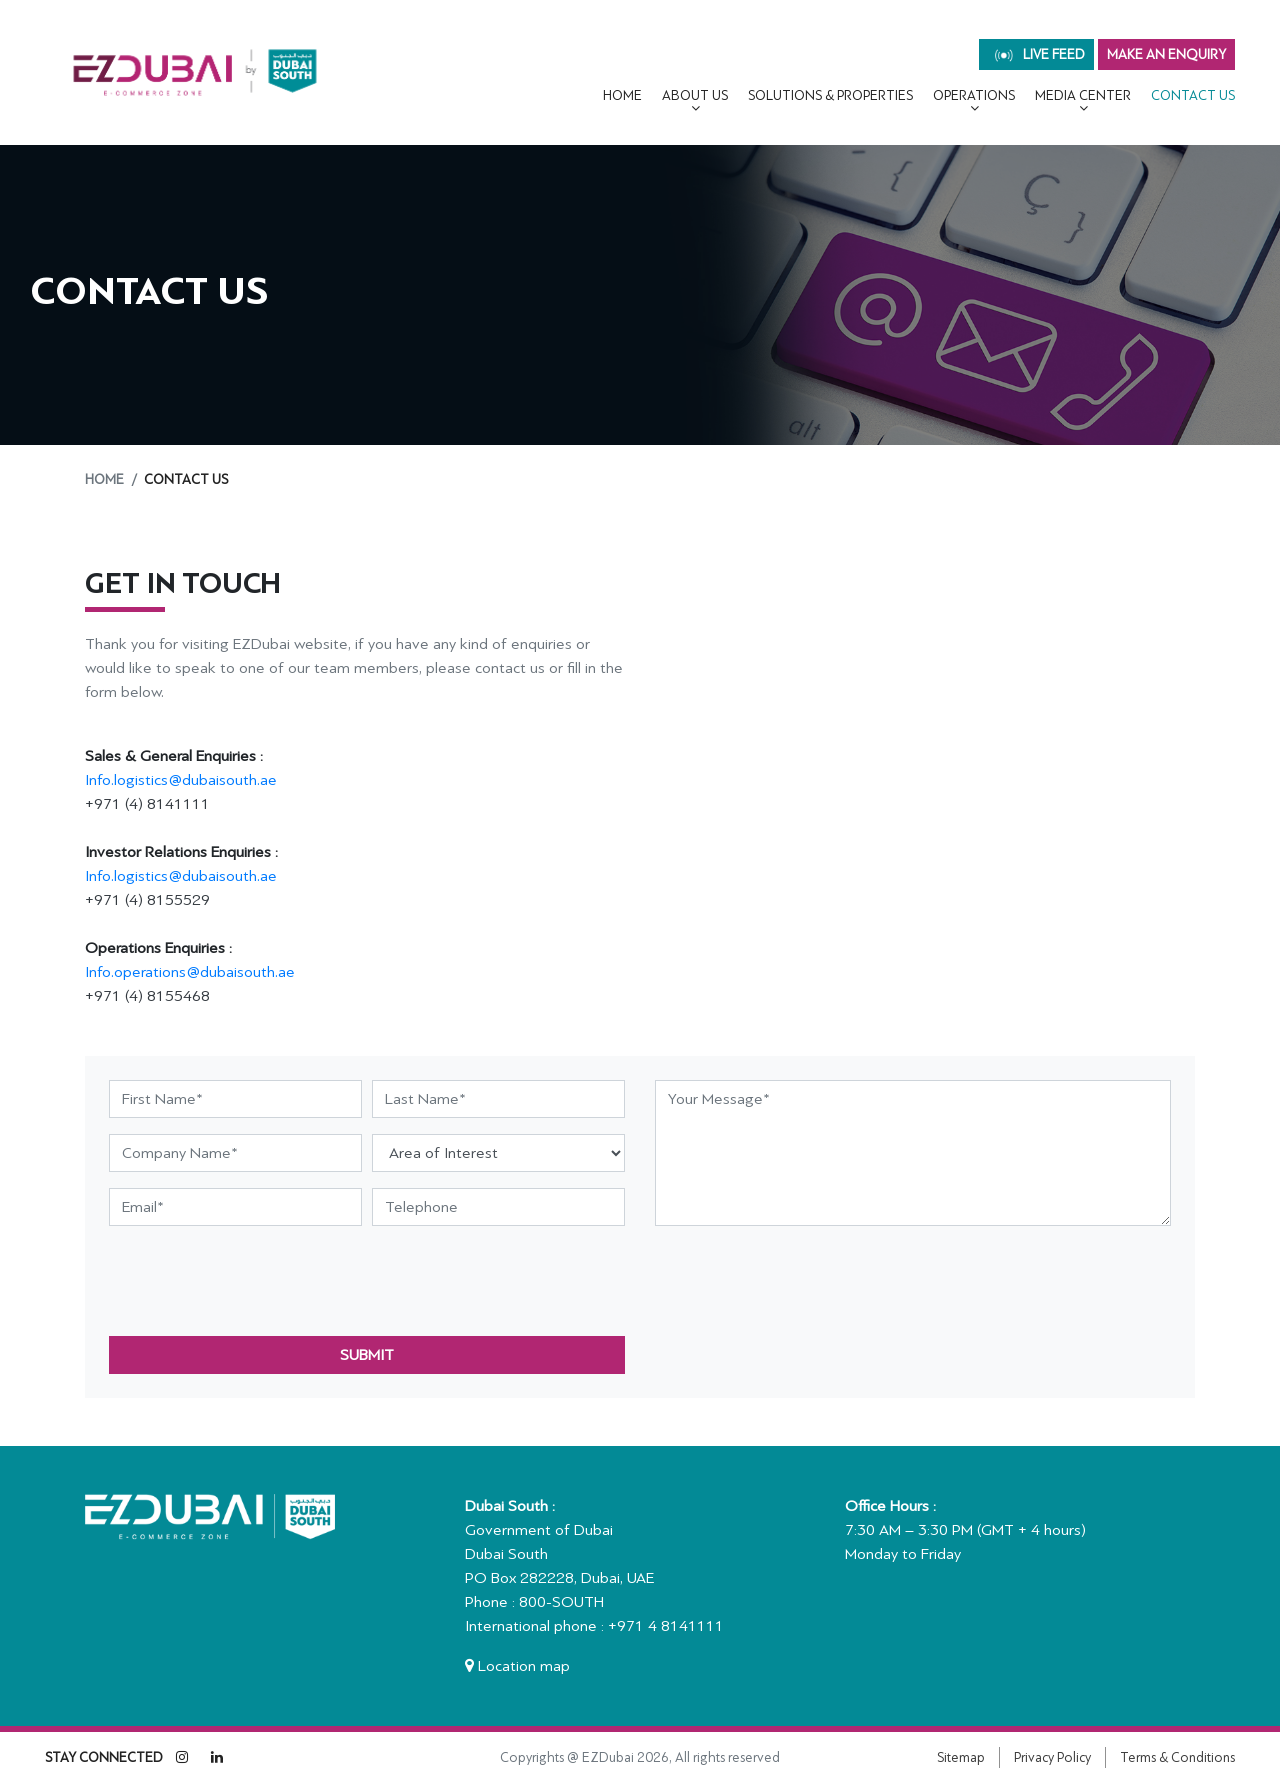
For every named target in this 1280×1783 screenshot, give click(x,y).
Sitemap (961, 1757)
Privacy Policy (1052, 1757)
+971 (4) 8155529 (147, 900)
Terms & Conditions (1177, 1757)
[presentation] (261, 1281)
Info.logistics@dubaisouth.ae (181, 780)
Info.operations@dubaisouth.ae (190, 972)
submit (367, 1355)
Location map (517, 1666)
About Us (695, 95)
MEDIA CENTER (1083, 95)
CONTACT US (1193, 95)
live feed (1040, 54)
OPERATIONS (974, 95)
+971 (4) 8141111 (147, 804)
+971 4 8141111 (666, 1626)
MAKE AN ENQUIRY (1166, 54)
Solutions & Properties (830, 95)
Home (622, 95)
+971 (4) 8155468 (147, 996)
